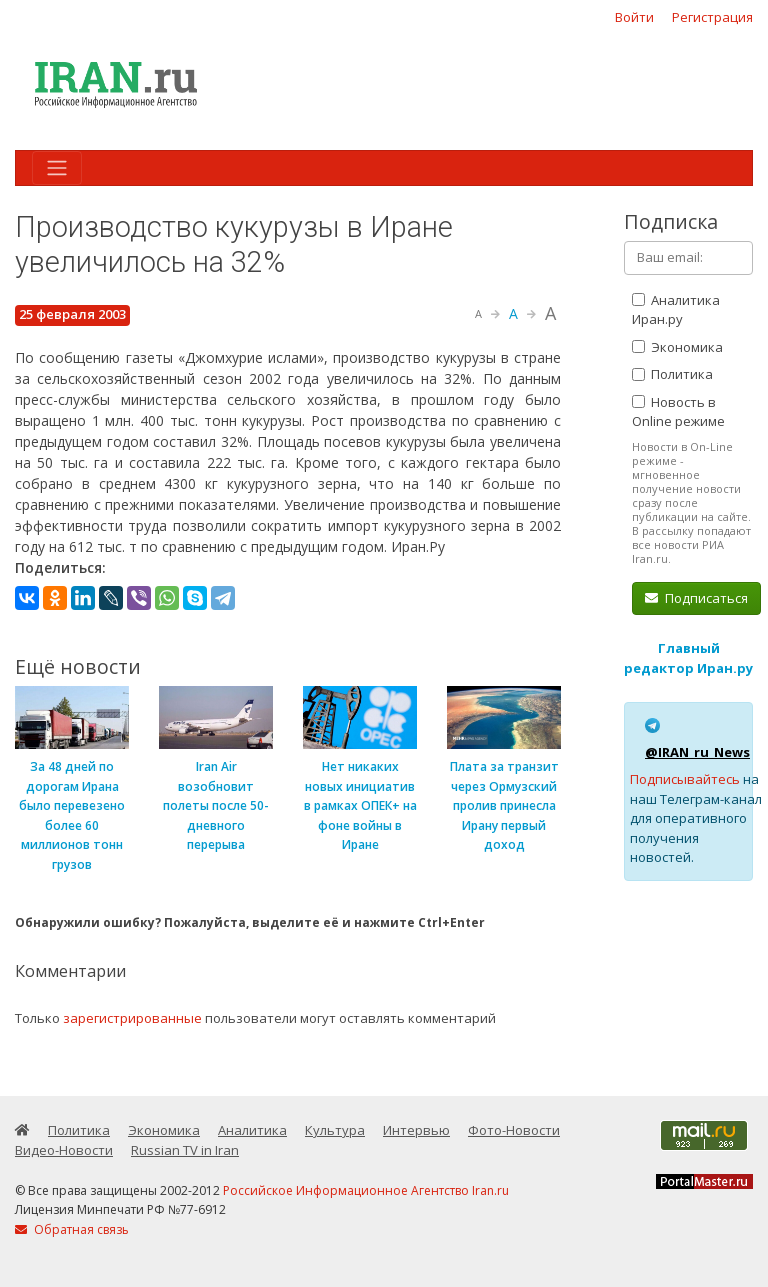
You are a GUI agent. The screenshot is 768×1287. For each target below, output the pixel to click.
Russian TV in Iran (185, 1150)
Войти (634, 17)
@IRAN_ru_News (697, 752)
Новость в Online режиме (678, 412)
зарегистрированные (132, 1018)
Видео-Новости (64, 1150)
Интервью (416, 1130)
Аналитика (252, 1130)
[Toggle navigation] (57, 168)
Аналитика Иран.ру (676, 310)
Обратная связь (72, 1229)
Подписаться (696, 598)
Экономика (677, 347)
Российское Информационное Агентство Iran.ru (366, 1190)
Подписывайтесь (685, 779)
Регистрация (712, 17)
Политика (672, 374)
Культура (335, 1130)
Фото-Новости (514, 1130)
